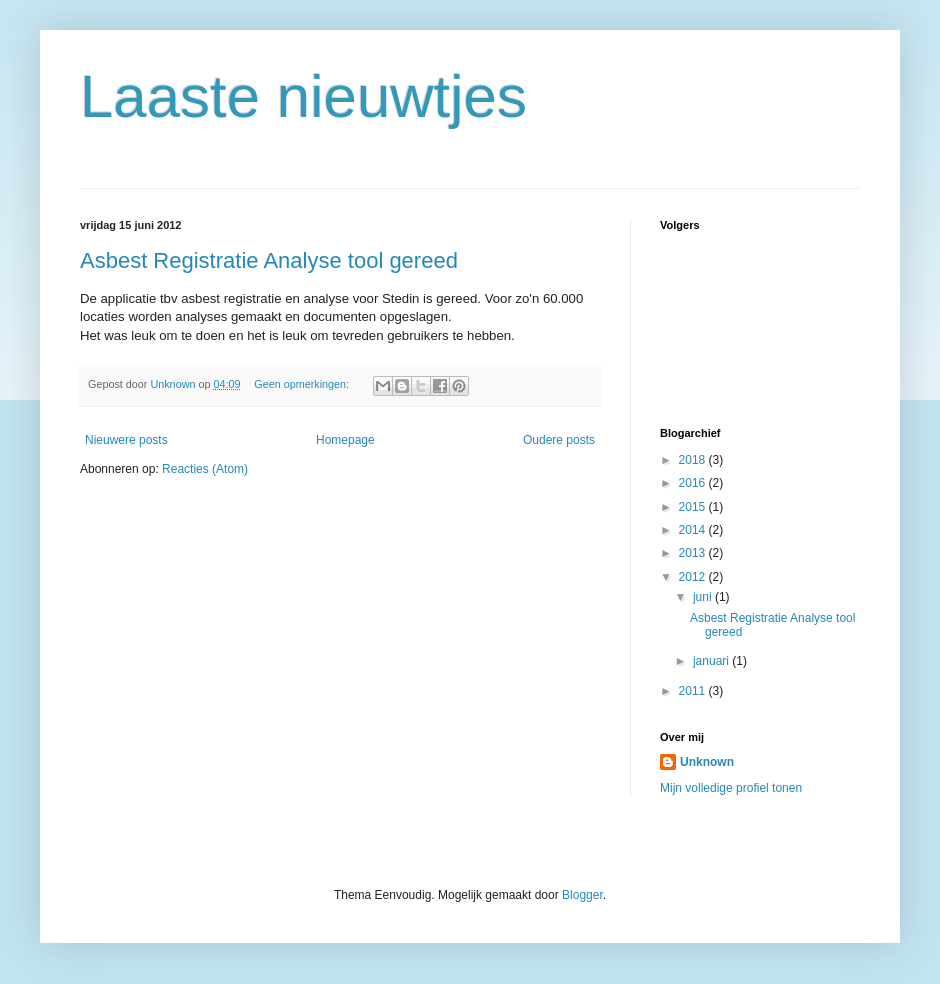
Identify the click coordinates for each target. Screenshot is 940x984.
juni (704, 597)
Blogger (582, 895)
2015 (694, 507)
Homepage (345, 440)
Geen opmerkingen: (303, 384)
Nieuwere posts (126, 440)
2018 (694, 460)
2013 (694, 553)
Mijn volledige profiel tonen (731, 788)
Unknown (707, 762)
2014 (694, 530)
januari (712, 661)
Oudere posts (559, 440)
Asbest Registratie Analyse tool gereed (269, 260)
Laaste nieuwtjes (303, 96)
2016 (694, 483)
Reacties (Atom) (205, 469)
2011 (694, 691)
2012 (694, 577)
